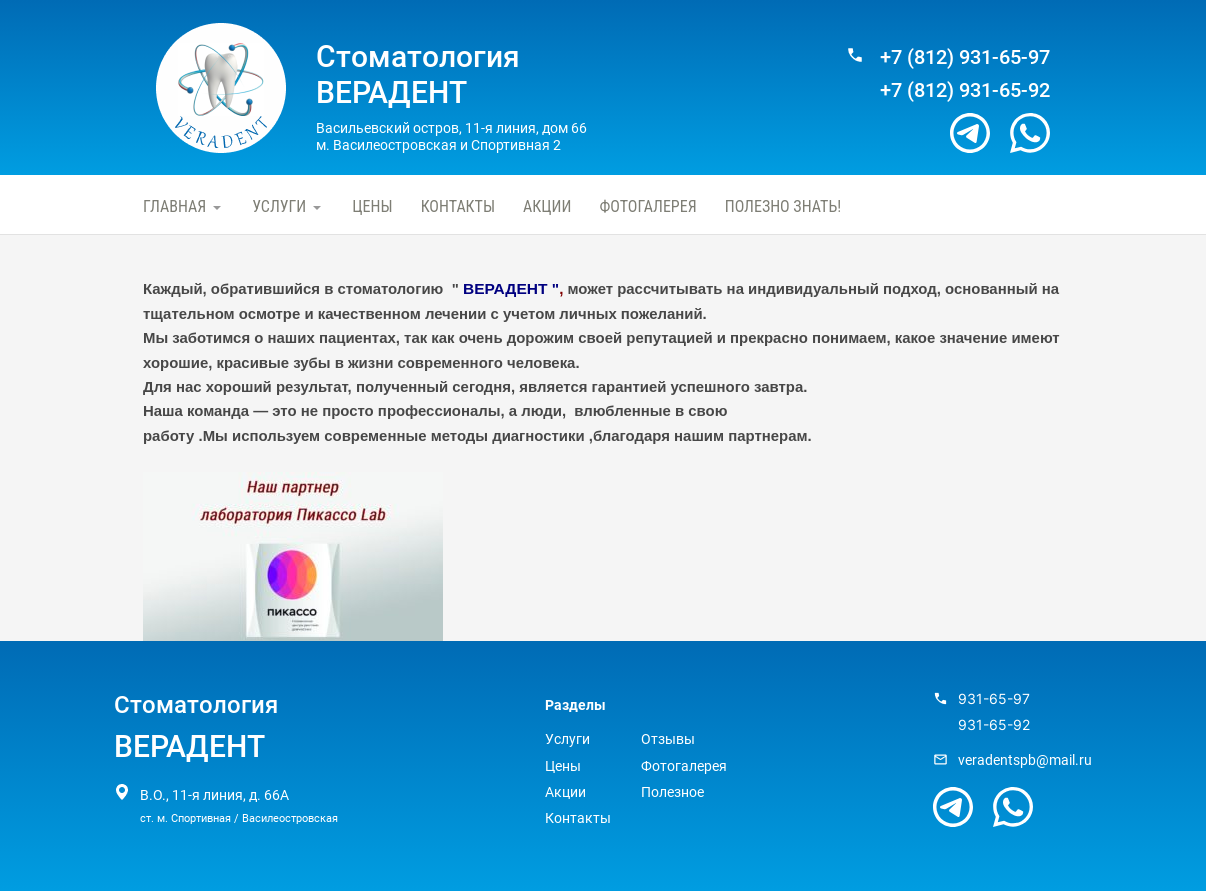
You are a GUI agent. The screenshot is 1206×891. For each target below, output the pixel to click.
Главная (174, 206)
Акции (547, 206)
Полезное (672, 792)
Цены (372, 206)
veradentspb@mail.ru (1025, 760)
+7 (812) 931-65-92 (965, 90)
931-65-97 (994, 699)
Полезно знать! (783, 206)
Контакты (458, 206)
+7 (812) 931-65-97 (965, 57)
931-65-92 (994, 725)
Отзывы (668, 739)
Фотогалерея (647, 206)
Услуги (279, 206)
